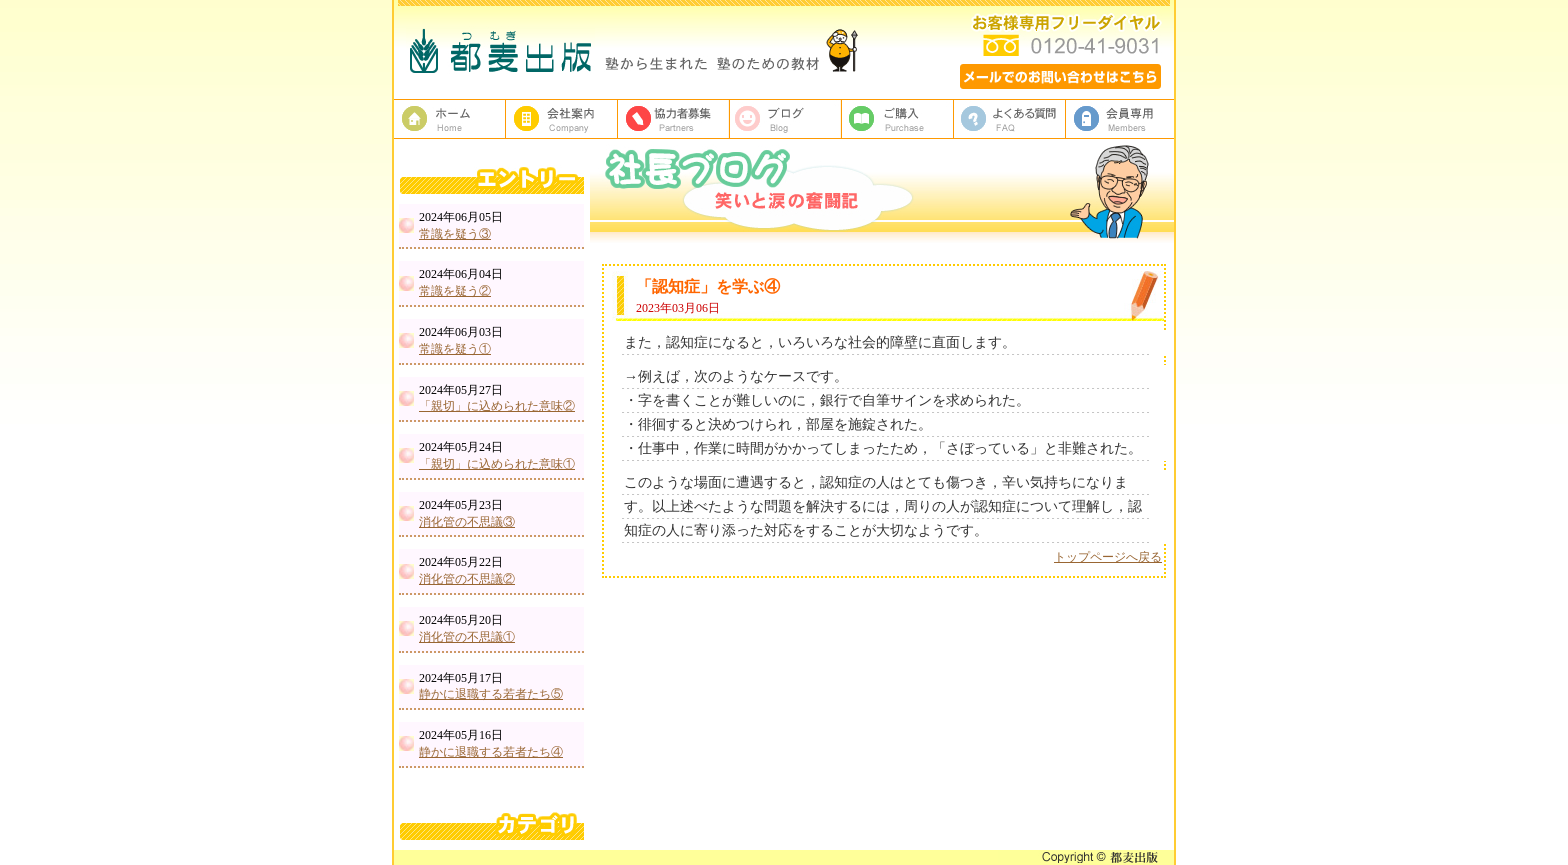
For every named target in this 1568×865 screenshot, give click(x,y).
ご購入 (898, 119)
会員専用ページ (1122, 119)
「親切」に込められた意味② (497, 406)
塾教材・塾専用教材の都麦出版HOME (450, 119)
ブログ (786, 119)
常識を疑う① (455, 349)
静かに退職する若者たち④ (491, 752)
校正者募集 (674, 119)
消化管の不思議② (467, 579)
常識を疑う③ (455, 234)
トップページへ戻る (1108, 557)
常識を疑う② (455, 291)
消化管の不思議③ (467, 522)
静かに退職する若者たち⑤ (491, 694)
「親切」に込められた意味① (497, 464)
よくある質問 (1010, 119)
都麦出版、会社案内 (562, 119)
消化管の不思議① (467, 637)
